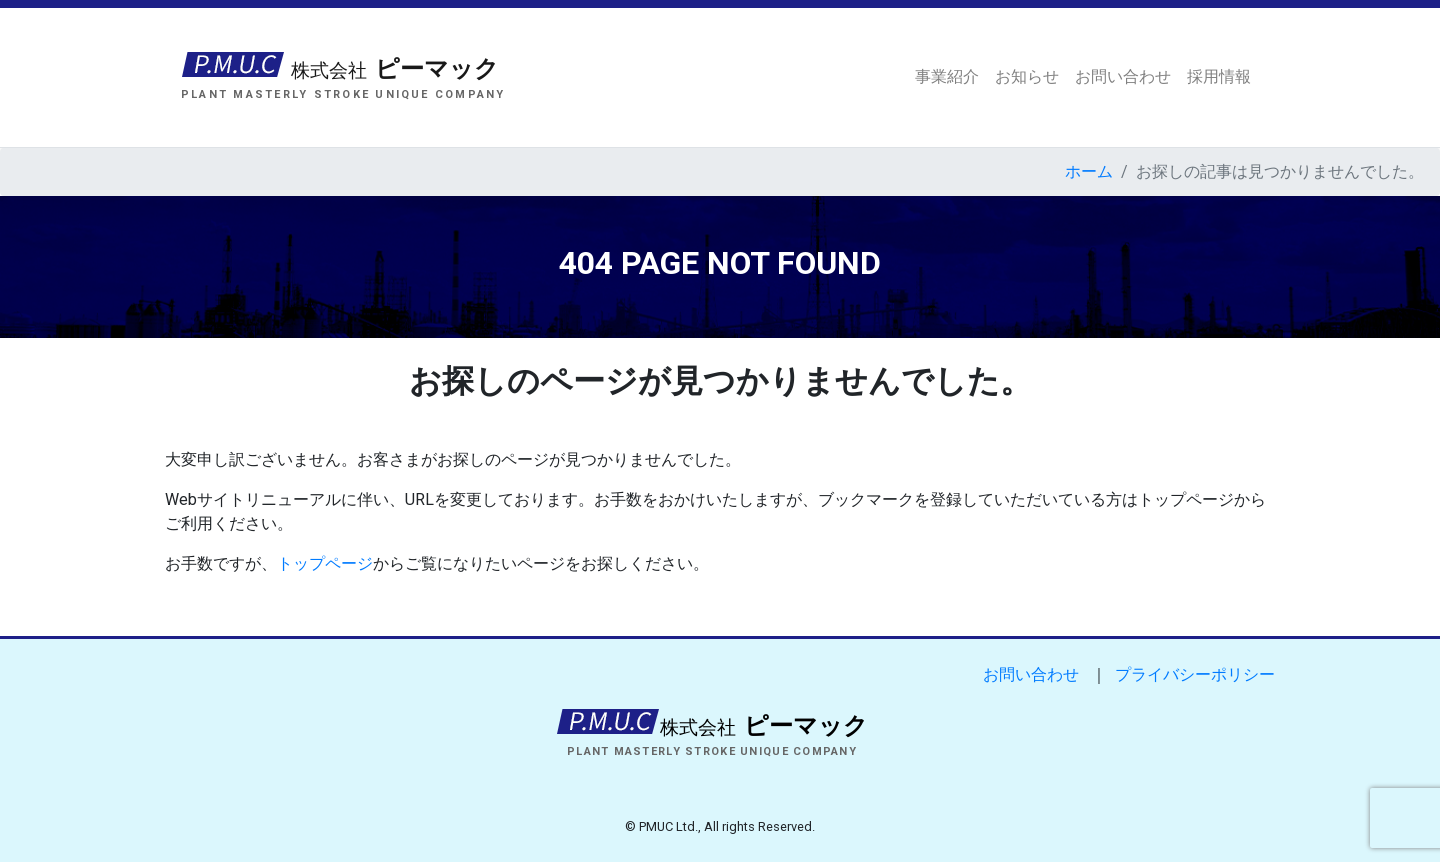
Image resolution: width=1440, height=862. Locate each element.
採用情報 (1219, 76)
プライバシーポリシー (1195, 674)
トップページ (325, 563)
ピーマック (392, 70)
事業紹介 (947, 76)
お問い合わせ (1123, 76)
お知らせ (1027, 76)
